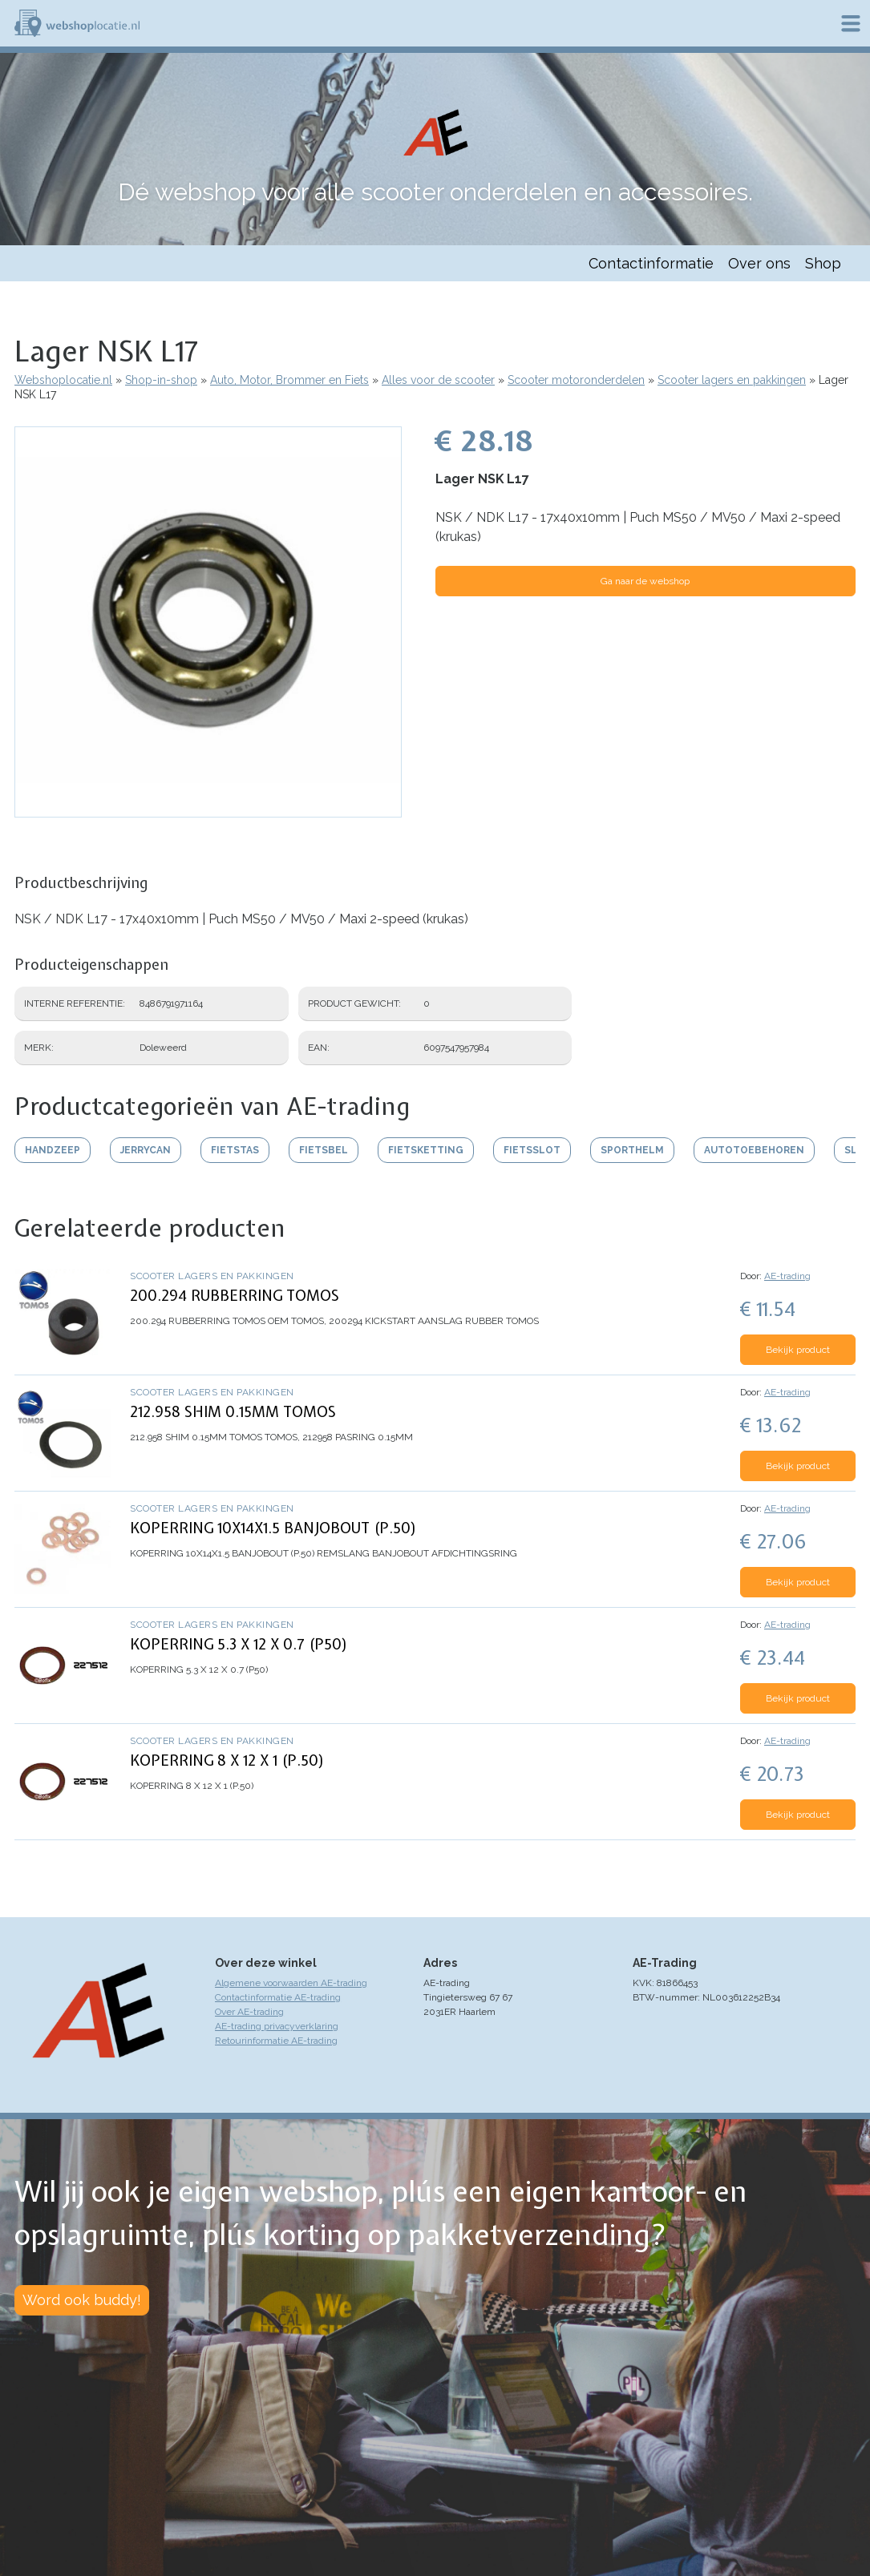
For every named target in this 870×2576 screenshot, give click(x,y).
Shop (823, 263)
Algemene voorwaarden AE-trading (291, 1983)
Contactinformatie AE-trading (278, 1997)
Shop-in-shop (161, 379)
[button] (208, 809)
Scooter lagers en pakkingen (732, 379)
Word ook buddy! (81, 2299)
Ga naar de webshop (645, 581)
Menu (850, 23)
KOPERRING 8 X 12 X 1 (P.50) (227, 1760)
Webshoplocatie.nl (63, 379)
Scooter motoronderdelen (576, 379)
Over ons (759, 263)
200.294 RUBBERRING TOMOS (234, 1296)
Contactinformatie (651, 263)
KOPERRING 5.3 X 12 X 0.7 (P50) (239, 1644)
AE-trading (787, 1276)
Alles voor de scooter (438, 379)
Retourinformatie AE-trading (276, 2040)
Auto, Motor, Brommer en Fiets (289, 379)
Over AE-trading (249, 2011)
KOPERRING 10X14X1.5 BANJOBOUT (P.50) (273, 1528)
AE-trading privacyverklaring (276, 2026)
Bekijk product (798, 1349)
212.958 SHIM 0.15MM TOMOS (233, 1412)
